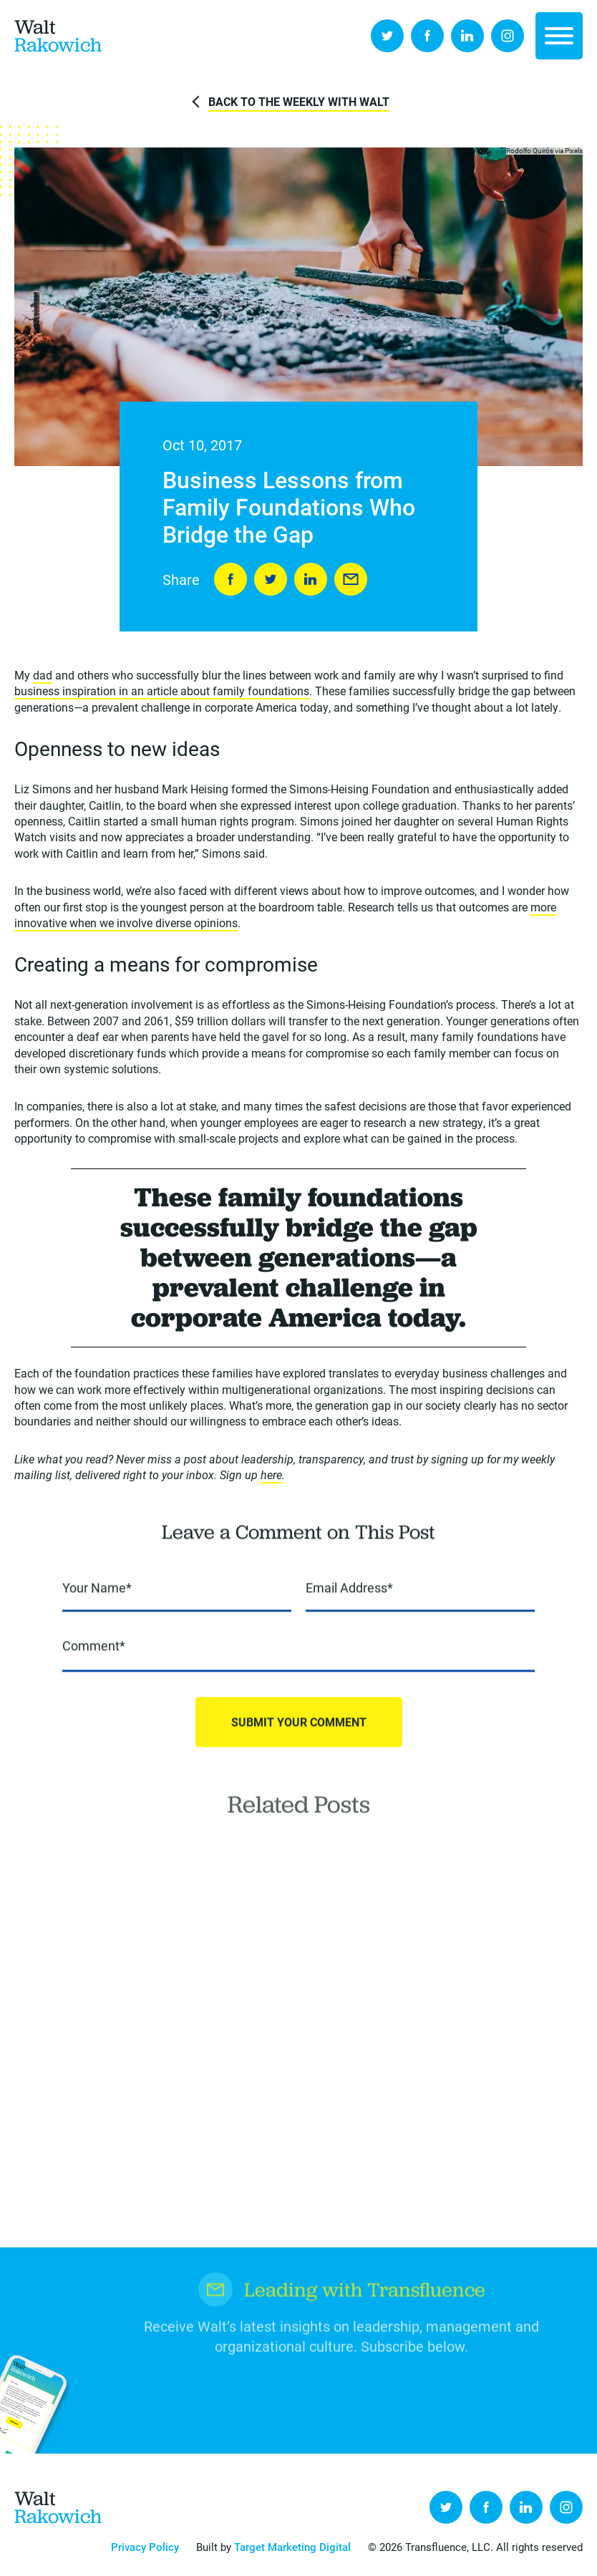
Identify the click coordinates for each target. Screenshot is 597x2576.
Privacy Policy (145, 2546)
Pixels (574, 151)
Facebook (427, 35)
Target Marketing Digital (292, 2546)
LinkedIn (467, 35)
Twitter (387, 35)
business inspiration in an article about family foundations (161, 692)
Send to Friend (350, 579)
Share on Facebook (230, 579)
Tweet (270, 579)
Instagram (507, 35)
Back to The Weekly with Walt (298, 101)
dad (42, 676)
